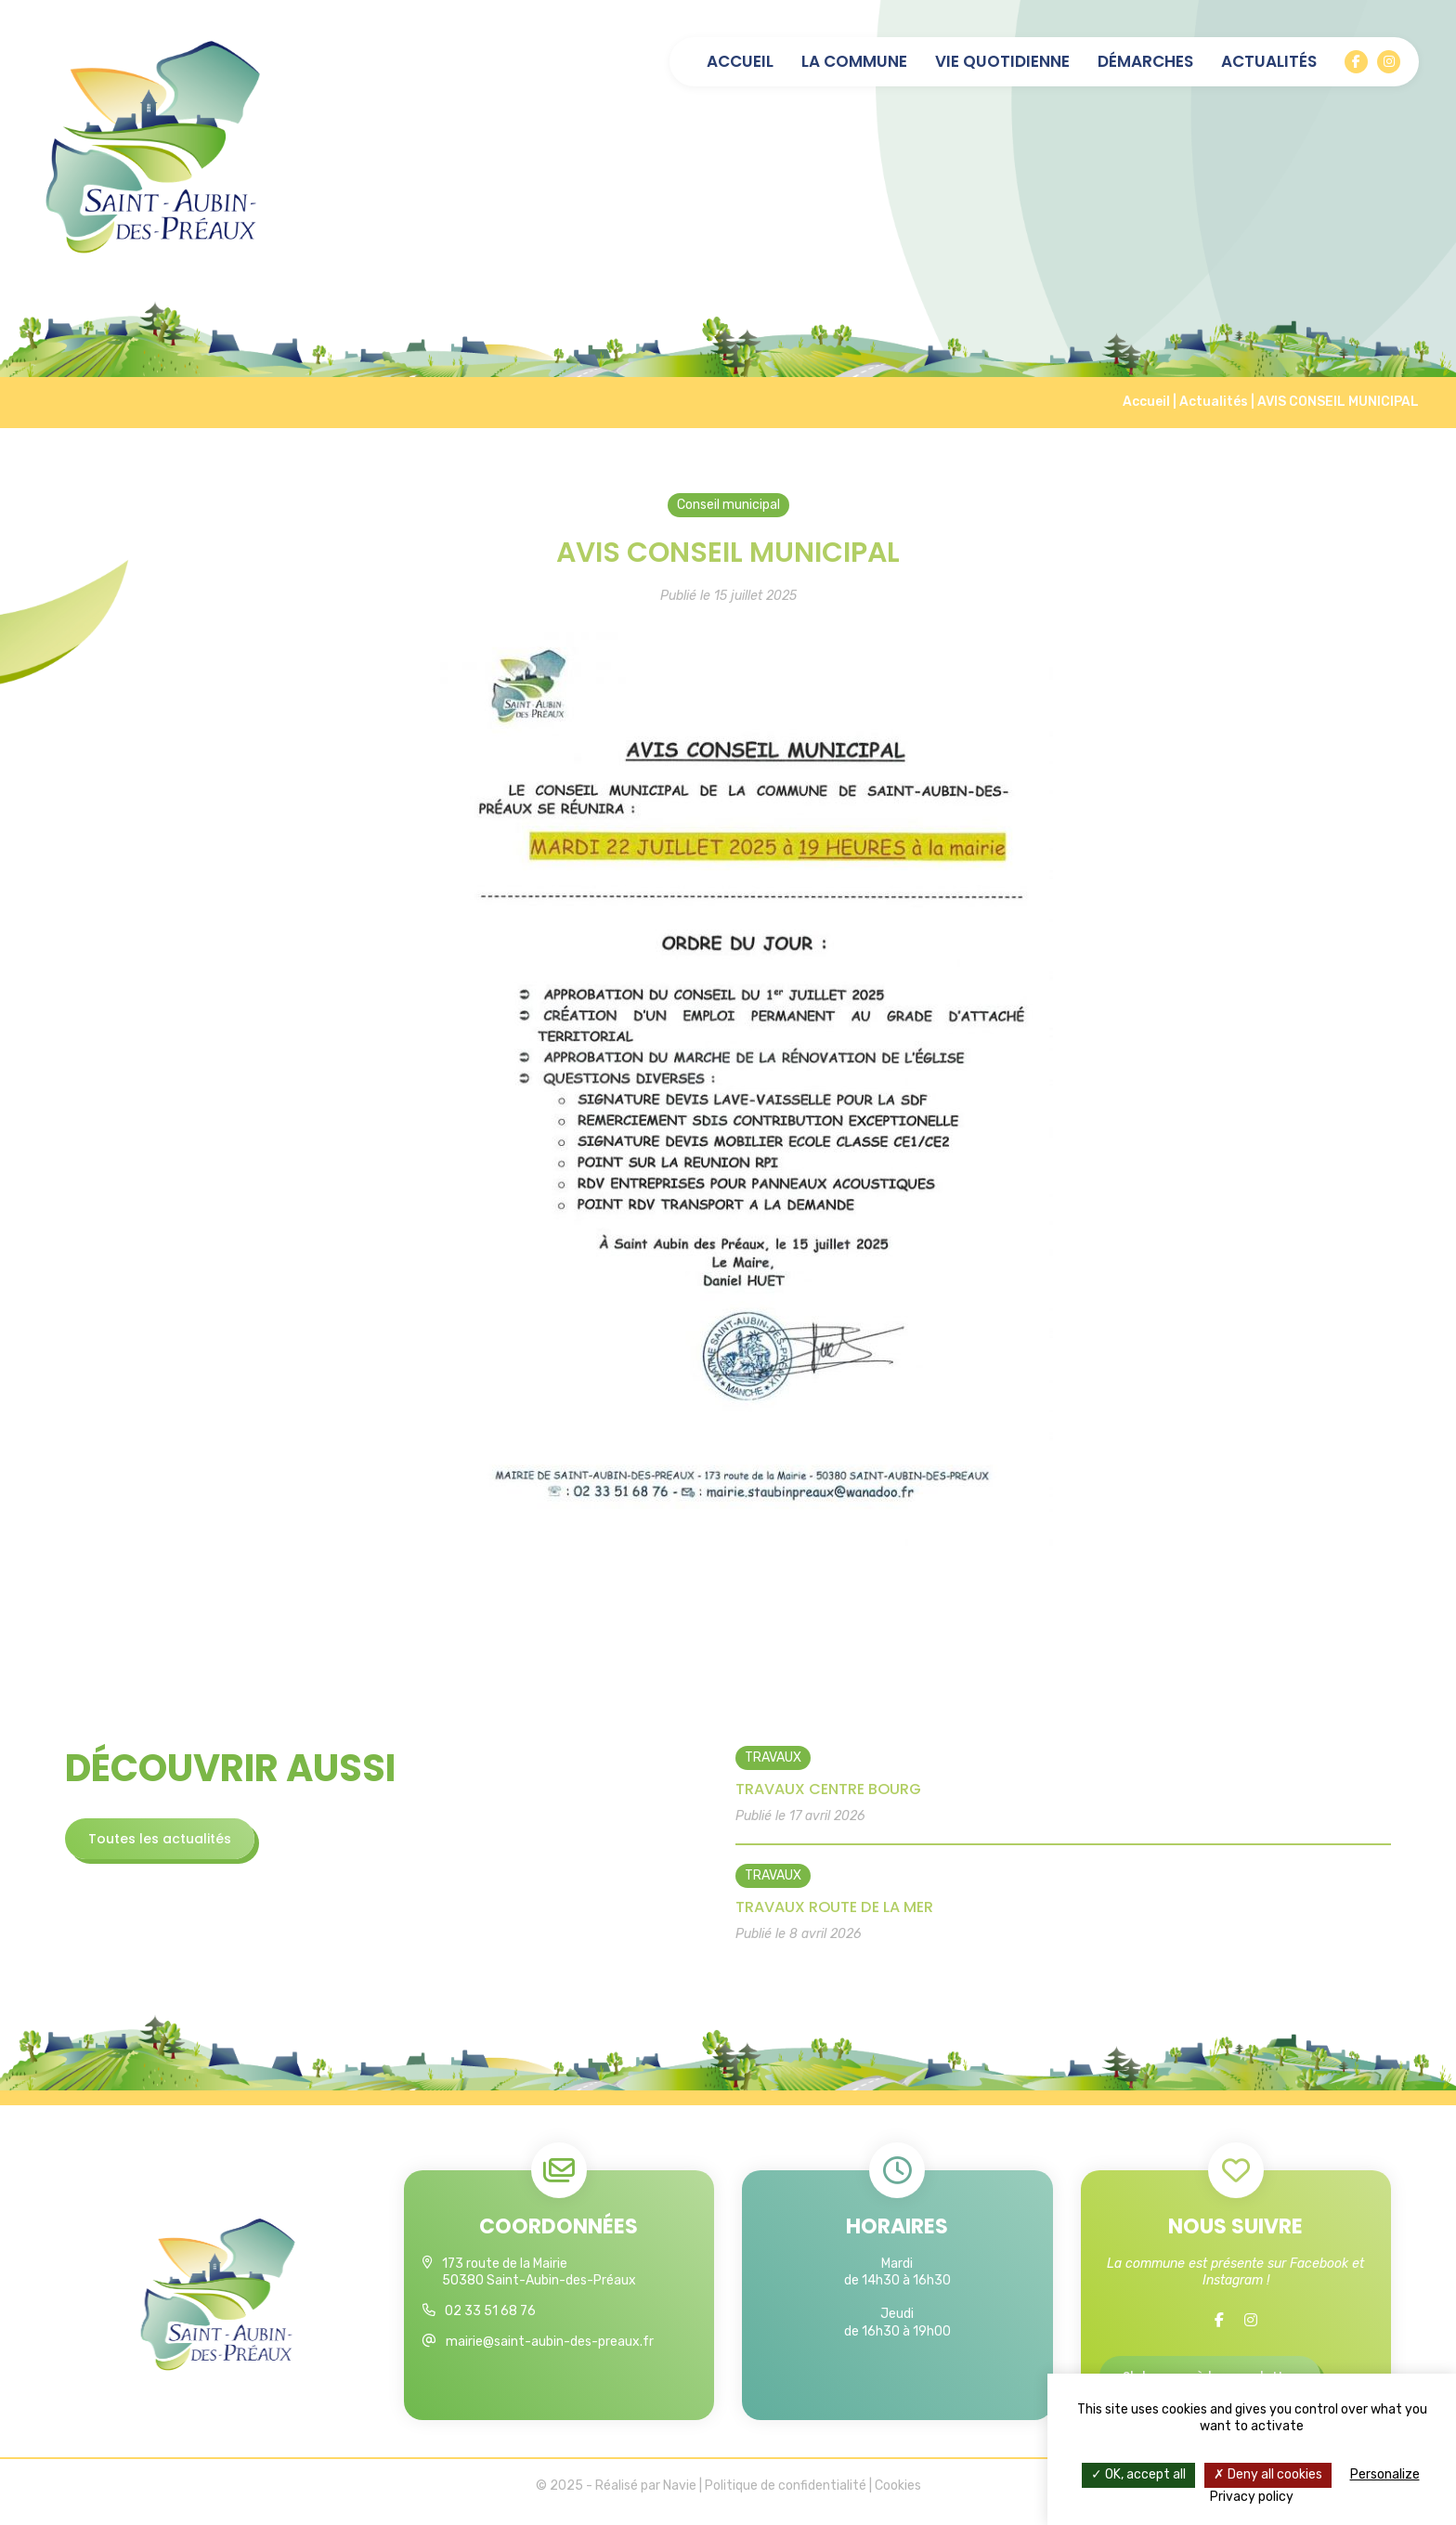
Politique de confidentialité (785, 2497)
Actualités (1269, 62)
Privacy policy (1252, 2497)
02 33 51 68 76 (490, 2320)
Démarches (1145, 62)
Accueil (740, 62)
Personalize (1385, 2474)
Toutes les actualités (167, 1839)
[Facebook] (1356, 61)
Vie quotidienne (1002, 62)
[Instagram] (1388, 61)
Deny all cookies (1268, 2474)
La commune (854, 62)
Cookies (898, 2497)
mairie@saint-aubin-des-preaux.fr (550, 2351)
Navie (679, 2497)
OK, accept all (1138, 2474)
